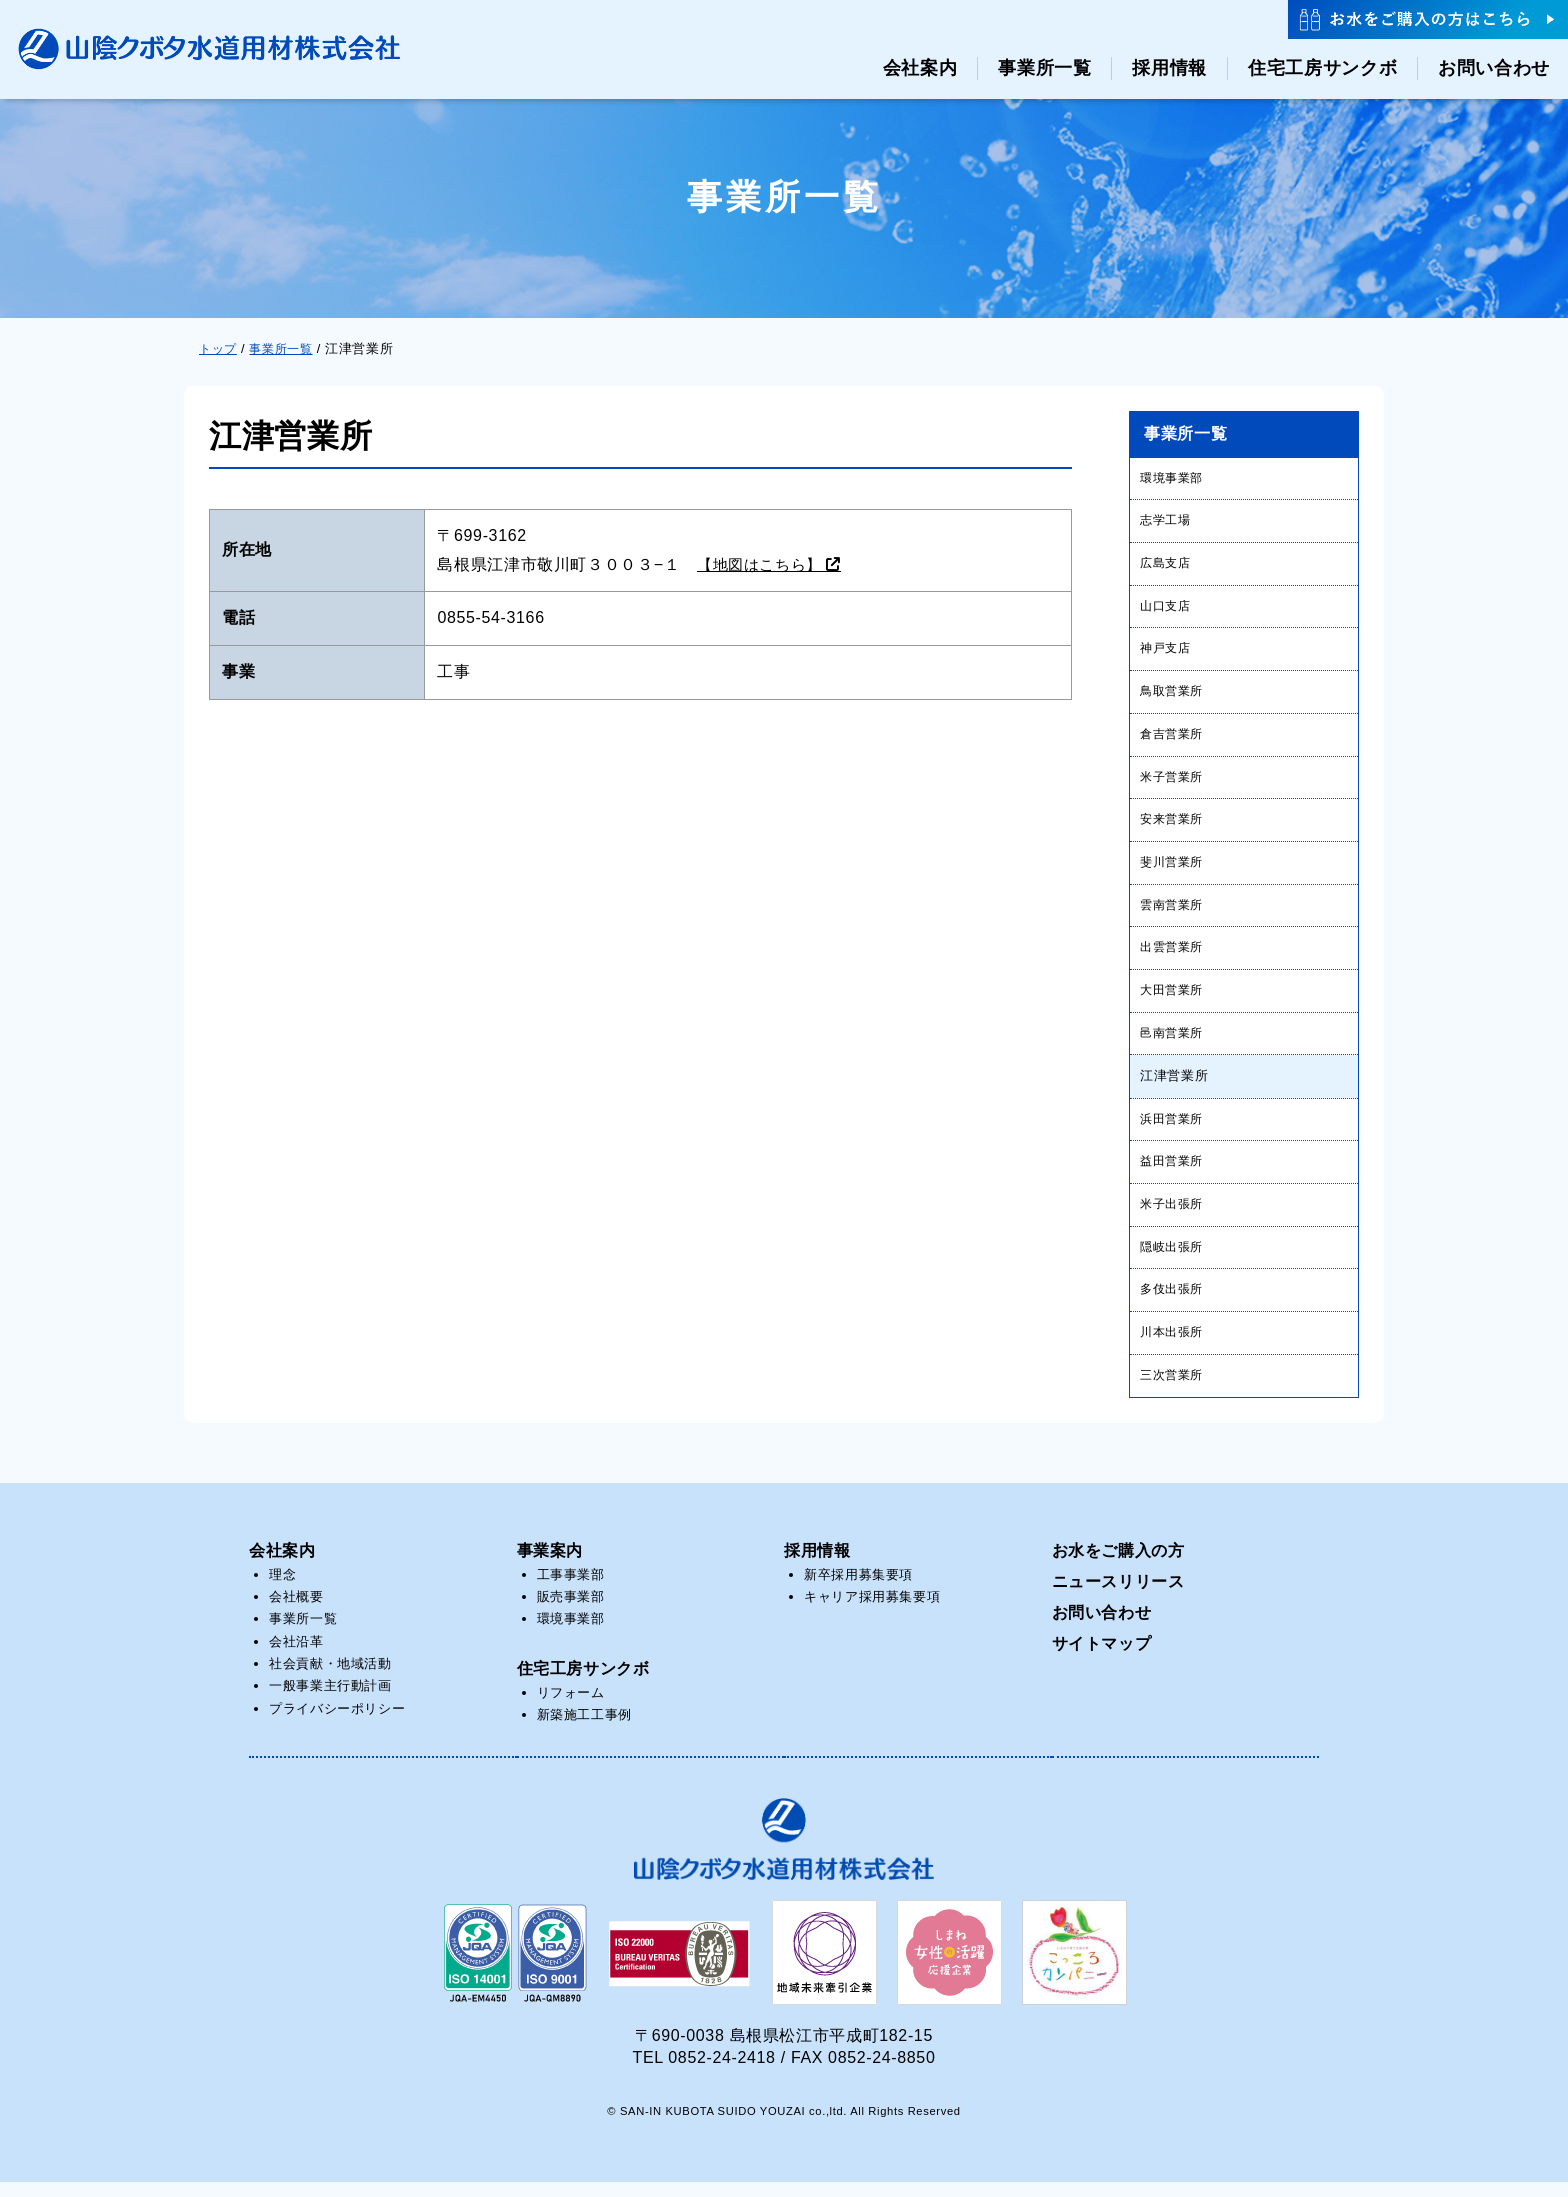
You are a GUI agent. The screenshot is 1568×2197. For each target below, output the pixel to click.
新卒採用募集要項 (858, 1588)
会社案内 (282, 1564)
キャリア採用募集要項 (872, 1610)
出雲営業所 (1174, 955)
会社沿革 (296, 1655)
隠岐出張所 (1174, 1258)
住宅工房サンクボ (583, 1682)
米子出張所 (1174, 1215)
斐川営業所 (1174, 868)
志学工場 (1167, 521)
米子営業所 (1174, 781)
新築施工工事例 (584, 1729)
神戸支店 (1167, 651)
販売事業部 (571, 1610)
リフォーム (571, 1706)
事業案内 (550, 1564)
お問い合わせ (1102, 1626)
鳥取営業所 (1174, 694)
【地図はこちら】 (763, 564)
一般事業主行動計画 (330, 1700)
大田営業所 (1174, 998)
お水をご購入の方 (1118, 1564)
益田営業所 (1174, 1172)
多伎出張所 (1174, 1302)
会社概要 (296, 1610)
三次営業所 (1174, 1389)
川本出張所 (1174, 1345)
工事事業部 (571, 1588)
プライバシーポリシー (337, 1722)
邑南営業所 (1174, 1041)
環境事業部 (1174, 477)
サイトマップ (1102, 1657)
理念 (282, 1588)
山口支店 (1167, 608)
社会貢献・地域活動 (330, 1678)
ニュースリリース (1118, 1595)
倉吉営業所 (1174, 738)
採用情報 (817, 1564)
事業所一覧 (303, 1633)
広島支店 (1167, 564)
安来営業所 (1174, 825)
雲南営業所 (1174, 911)
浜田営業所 (1174, 1128)
